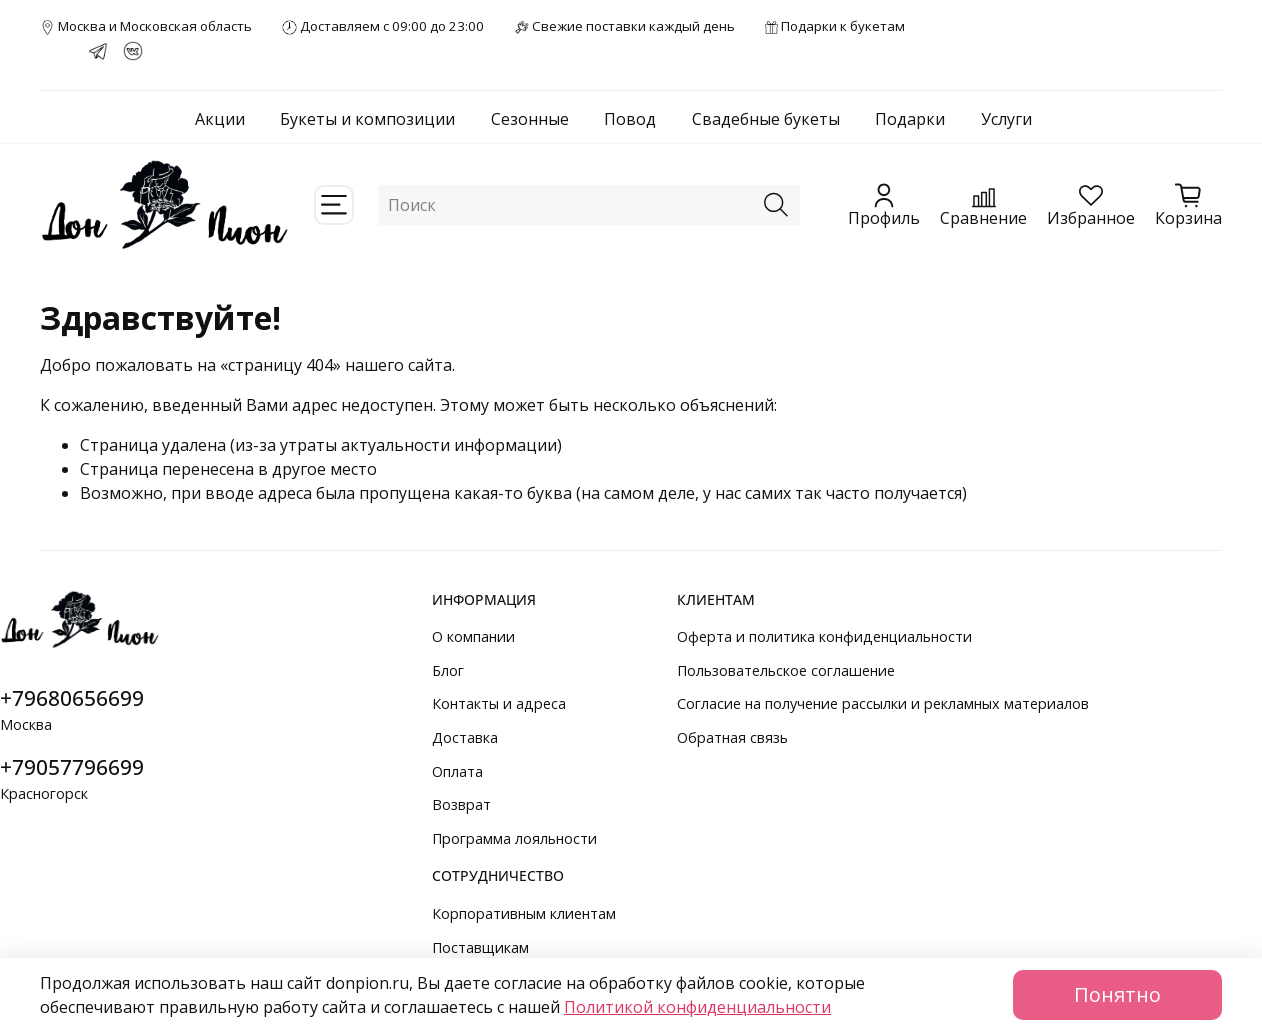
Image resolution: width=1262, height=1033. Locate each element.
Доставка (465, 737)
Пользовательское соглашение (786, 670)
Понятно (1117, 994)
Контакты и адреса (499, 703)
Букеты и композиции (367, 119)
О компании (473, 636)
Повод (630, 119)
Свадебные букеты (766, 119)
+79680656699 (72, 698)
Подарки (910, 119)
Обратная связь (732, 737)
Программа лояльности (514, 838)
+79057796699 (72, 767)
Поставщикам (480, 947)
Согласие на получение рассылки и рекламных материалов (883, 703)
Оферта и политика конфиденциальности (824, 636)
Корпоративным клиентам (524, 913)
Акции (220, 119)
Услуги (1006, 119)
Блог (448, 670)
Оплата (457, 771)
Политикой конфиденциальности (697, 1007)
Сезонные (530, 119)
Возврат (461, 804)
